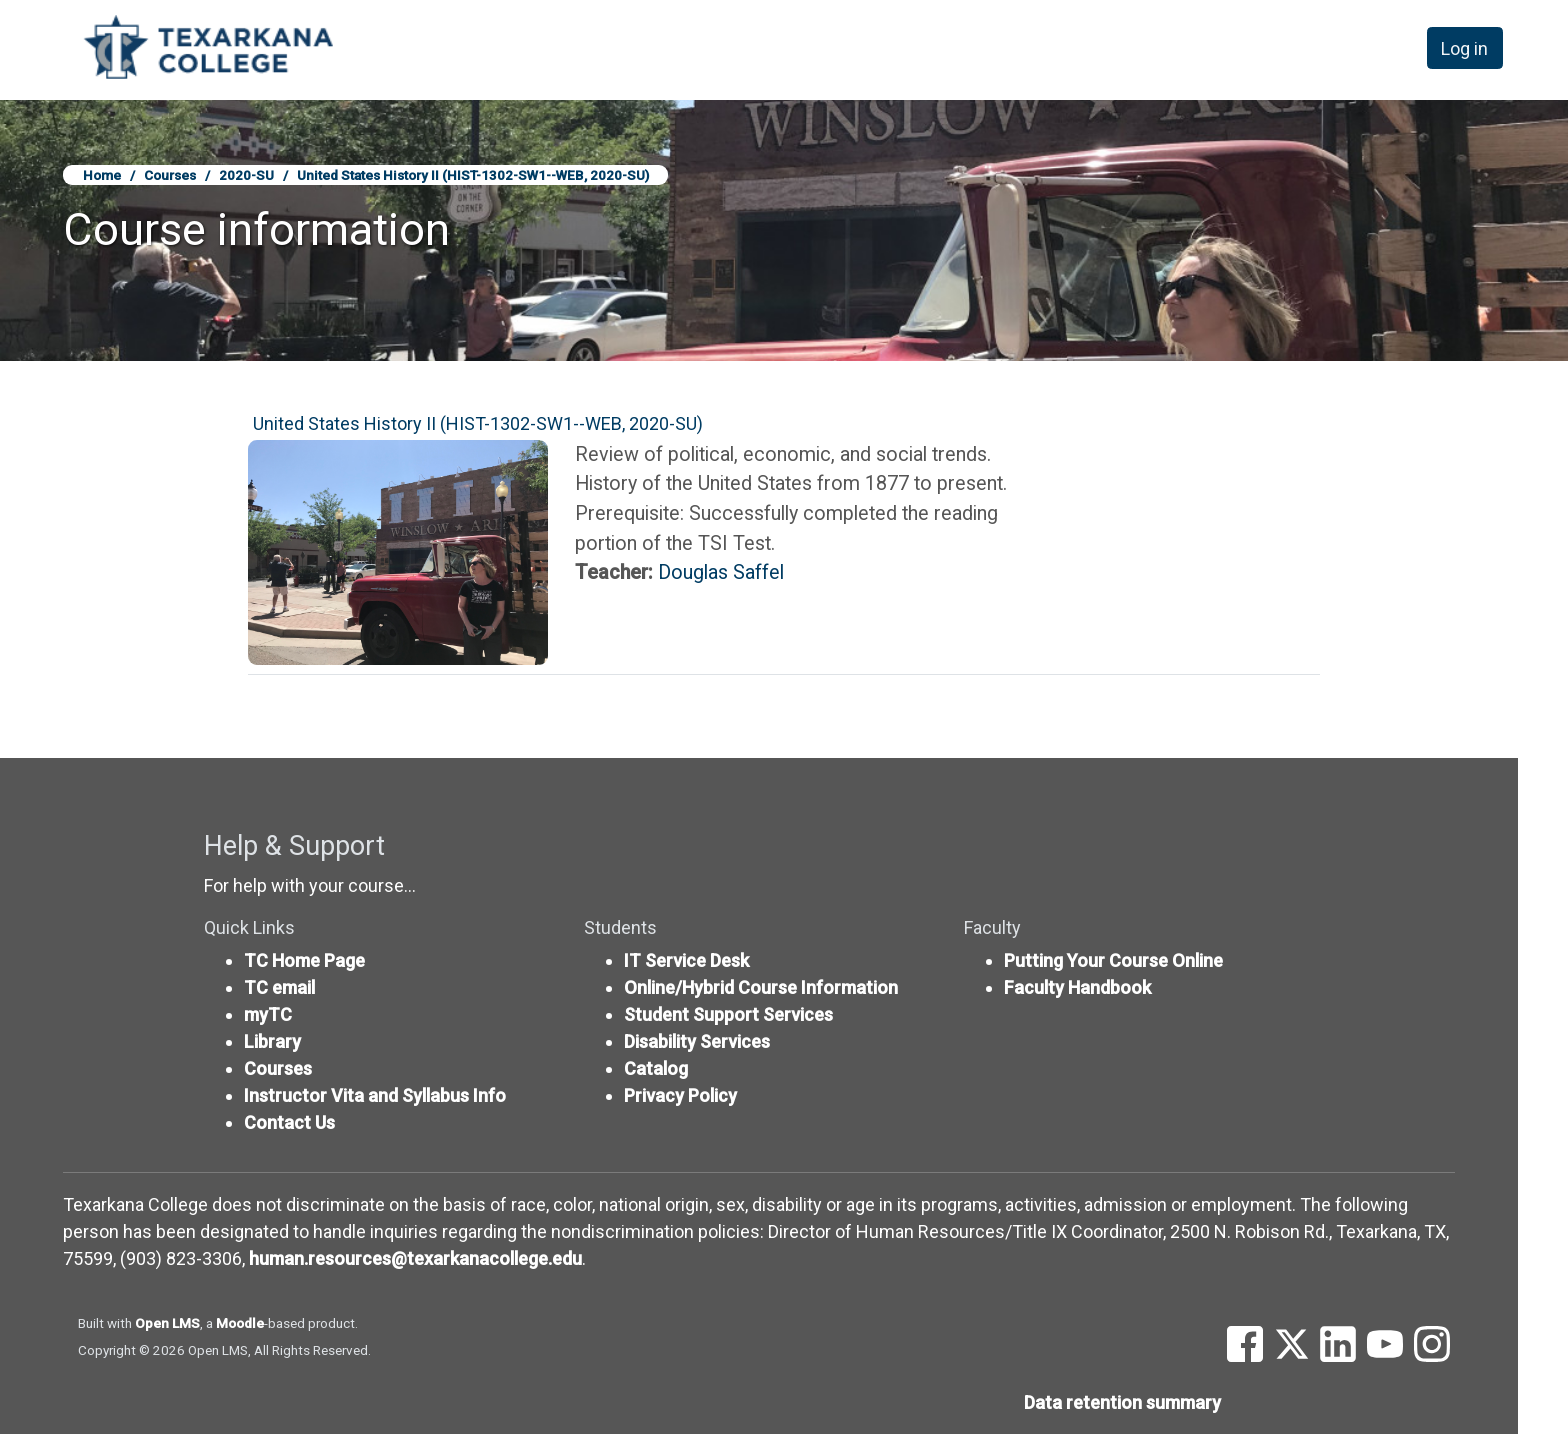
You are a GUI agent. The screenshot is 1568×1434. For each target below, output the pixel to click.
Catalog (656, 1068)
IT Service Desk (686, 960)
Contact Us (289, 1122)
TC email (279, 987)
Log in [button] (1464, 48)
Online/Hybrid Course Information (761, 987)
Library (272, 1041)
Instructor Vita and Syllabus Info (375, 1095)
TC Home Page (304, 960)
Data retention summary (1122, 1402)
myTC (268, 1014)
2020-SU (246, 175)
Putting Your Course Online (1113, 960)
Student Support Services (728, 1014)
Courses (170, 175)
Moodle (240, 1323)
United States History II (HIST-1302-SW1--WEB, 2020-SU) (473, 175)
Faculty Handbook (1077, 987)
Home (102, 175)
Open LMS (167, 1323)
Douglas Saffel (721, 572)
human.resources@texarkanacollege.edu (415, 1258)
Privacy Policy (680, 1095)
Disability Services (697, 1041)
